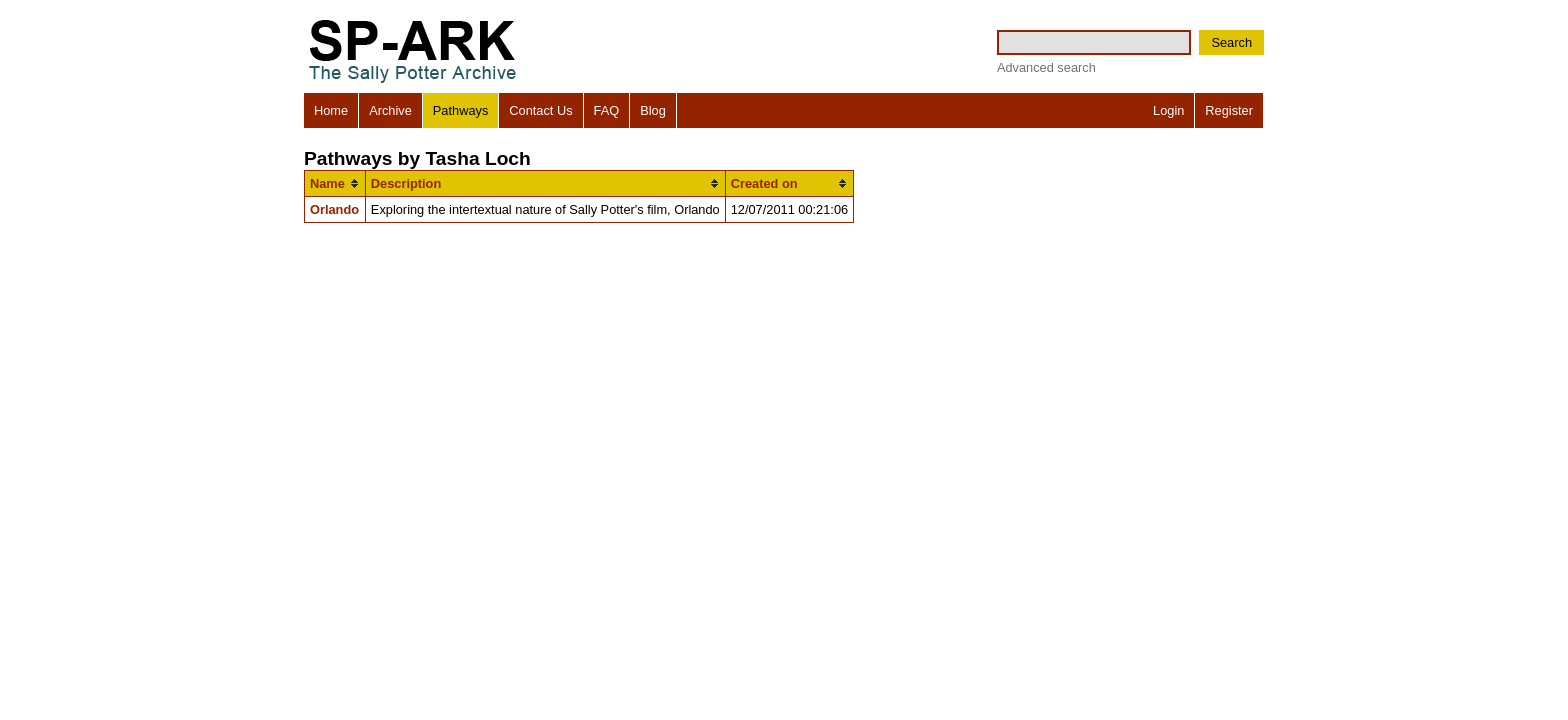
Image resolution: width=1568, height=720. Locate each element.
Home (331, 110)
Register (1229, 110)
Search (1231, 42)
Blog (653, 110)
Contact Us (540, 110)
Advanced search (1046, 67)
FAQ (607, 110)
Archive (390, 110)
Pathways (460, 110)
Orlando (334, 209)
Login (1168, 110)
